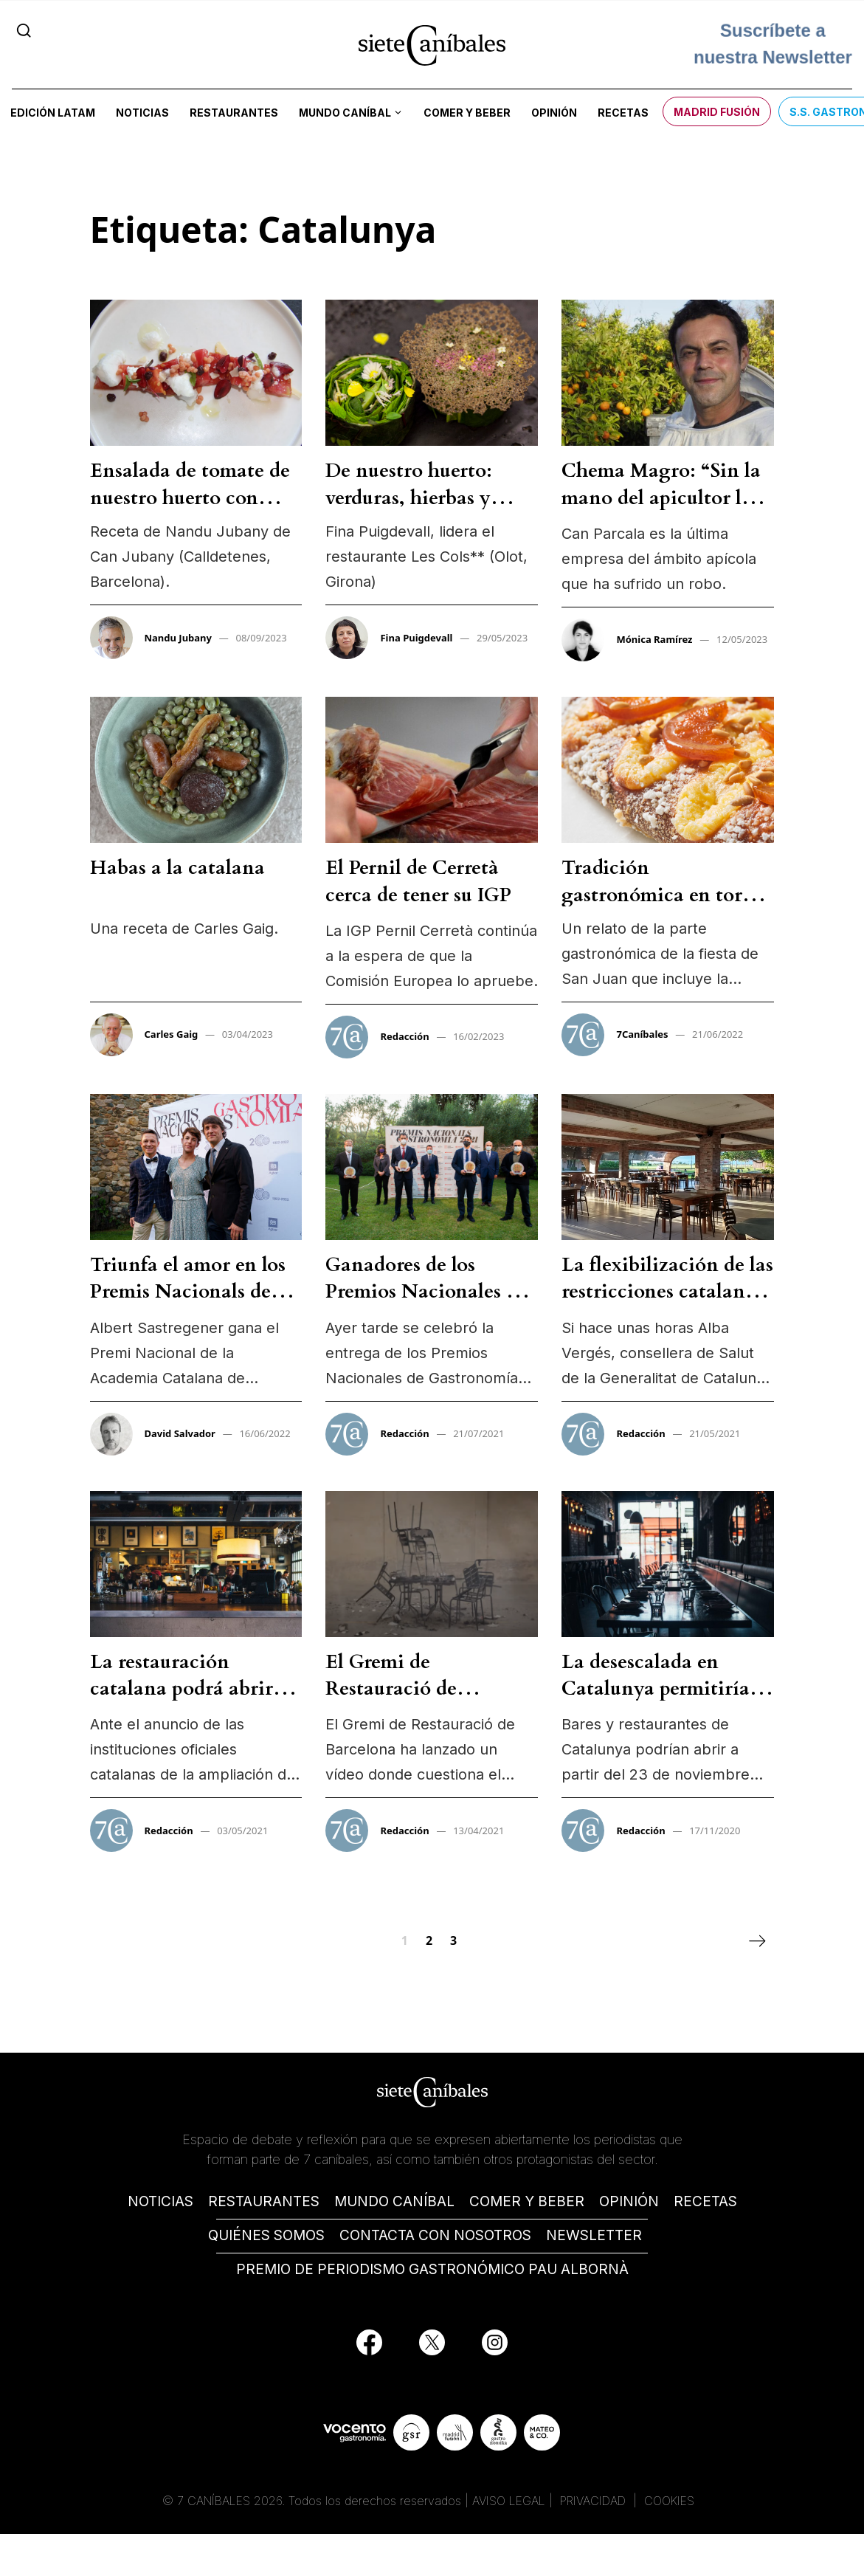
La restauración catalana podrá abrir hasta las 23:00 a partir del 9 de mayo (189, 1702)
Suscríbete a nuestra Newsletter (773, 39)
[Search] (24, 30)
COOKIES (669, 2500)
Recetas (623, 112)
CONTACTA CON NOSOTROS (435, 2235)
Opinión (554, 112)
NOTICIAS (160, 2201)
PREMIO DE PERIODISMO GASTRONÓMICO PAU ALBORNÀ (432, 2269)
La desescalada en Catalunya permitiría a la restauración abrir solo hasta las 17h (663, 1702)
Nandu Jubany (178, 637)
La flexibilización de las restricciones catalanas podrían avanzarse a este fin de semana (667, 1305)
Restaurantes (234, 112)
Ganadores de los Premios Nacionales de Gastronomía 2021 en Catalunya (426, 1305)
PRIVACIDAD (594, 2500)
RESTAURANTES (263, 2201)
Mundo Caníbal (345, 112)
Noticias (142, 112)
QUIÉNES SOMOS (266, 2235)
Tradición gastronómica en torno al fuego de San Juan (663, 894)
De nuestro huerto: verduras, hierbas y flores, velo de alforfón (423, 497)
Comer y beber (467, 112)
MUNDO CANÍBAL (394, 2201)
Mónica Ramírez (654, 639)
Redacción (404, 1036)
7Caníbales (642, 1034)
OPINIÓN (629, 2201)
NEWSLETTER (594, 2235)
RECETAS (705, 2201)
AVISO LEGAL (508, 2500)
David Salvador (180, 1433)
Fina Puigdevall (416, 637)
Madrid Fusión (717, 112)
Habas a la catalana (177, 868)
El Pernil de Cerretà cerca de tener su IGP (418, 881)
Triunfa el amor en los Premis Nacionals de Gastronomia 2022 (188, 1292)
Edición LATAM (52, 112)
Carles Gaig (171, 1034)
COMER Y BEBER (526, 2201)
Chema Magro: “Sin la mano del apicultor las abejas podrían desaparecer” (661, 511)
